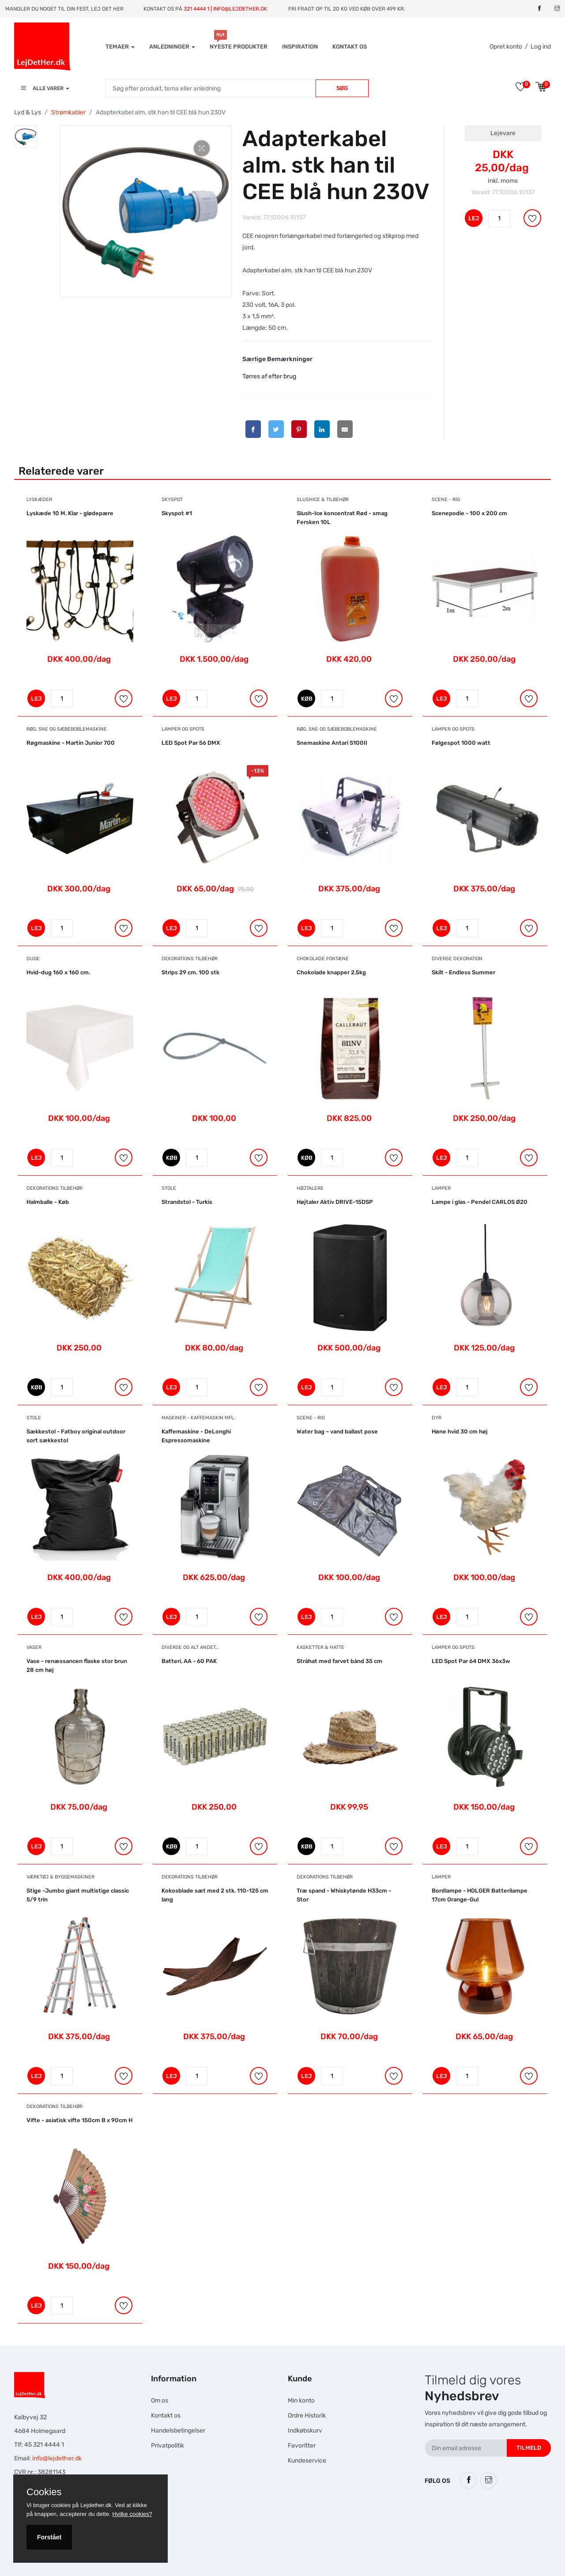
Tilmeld (528, 2447)
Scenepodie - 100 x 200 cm (469, 513)
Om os (159, 2400)
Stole (169, 1188)
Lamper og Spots (183, 729)
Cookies (43, 2492)
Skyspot (172, 499)
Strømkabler (68, 112)
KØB (307, 698)
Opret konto (506, 46)
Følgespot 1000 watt (461, 742)
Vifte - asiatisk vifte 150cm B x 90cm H (79, 2120)
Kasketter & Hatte (320, 1647)
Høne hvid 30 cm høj (460, 1431)
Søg (342, 88)
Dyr (436, 1418)
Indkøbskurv (305, 2430)
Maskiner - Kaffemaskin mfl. (198, 1418)
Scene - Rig (446, 499)
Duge (33, 959)
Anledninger (172, 46)
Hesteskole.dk (182, 2515)
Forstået (49, 2537)
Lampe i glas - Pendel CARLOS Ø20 (479, 1202)
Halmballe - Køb (47, 1202)
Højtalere (310, 1188)
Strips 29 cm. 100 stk (190, 972)
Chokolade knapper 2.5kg (331, 972)
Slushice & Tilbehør (323, 499)
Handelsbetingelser (178, 2430)
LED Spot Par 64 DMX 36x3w (471, 1661)
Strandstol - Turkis (187, 1202)
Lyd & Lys (27, 112)
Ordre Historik (307, 2415)
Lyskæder (39, 499)
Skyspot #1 (177, 513)
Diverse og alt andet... (190, 1647)
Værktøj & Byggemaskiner (60, 1877)
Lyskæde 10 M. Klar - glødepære (69, 513)
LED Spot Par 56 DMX (191, 742)
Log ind (541, 46)
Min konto (301, 2400)
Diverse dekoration (457, 959)
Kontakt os (349, 46)
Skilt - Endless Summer (463, 972)
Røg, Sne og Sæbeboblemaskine (66, 729)
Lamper (441, 1188)
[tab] (26, 137)
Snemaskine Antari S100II (332, 742)
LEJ (473, 218)
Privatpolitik (167, 2445)
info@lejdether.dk (57, 2458)
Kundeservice (307, 2460)
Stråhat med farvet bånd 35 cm (339, 1661)
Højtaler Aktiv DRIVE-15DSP (335, 1202)
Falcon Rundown (196, 2548)
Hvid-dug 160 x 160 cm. (58, 972)
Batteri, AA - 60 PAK (189, 1661)
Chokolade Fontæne (323, 959)
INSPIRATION (300, 46)
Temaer (120, 46)
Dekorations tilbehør (190, 959)
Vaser (33, 1647)
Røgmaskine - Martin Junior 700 (70, 742)
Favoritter (302, 2445)
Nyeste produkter (238, 46)
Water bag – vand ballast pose (337, 1431)
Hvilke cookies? (132, 2514)
